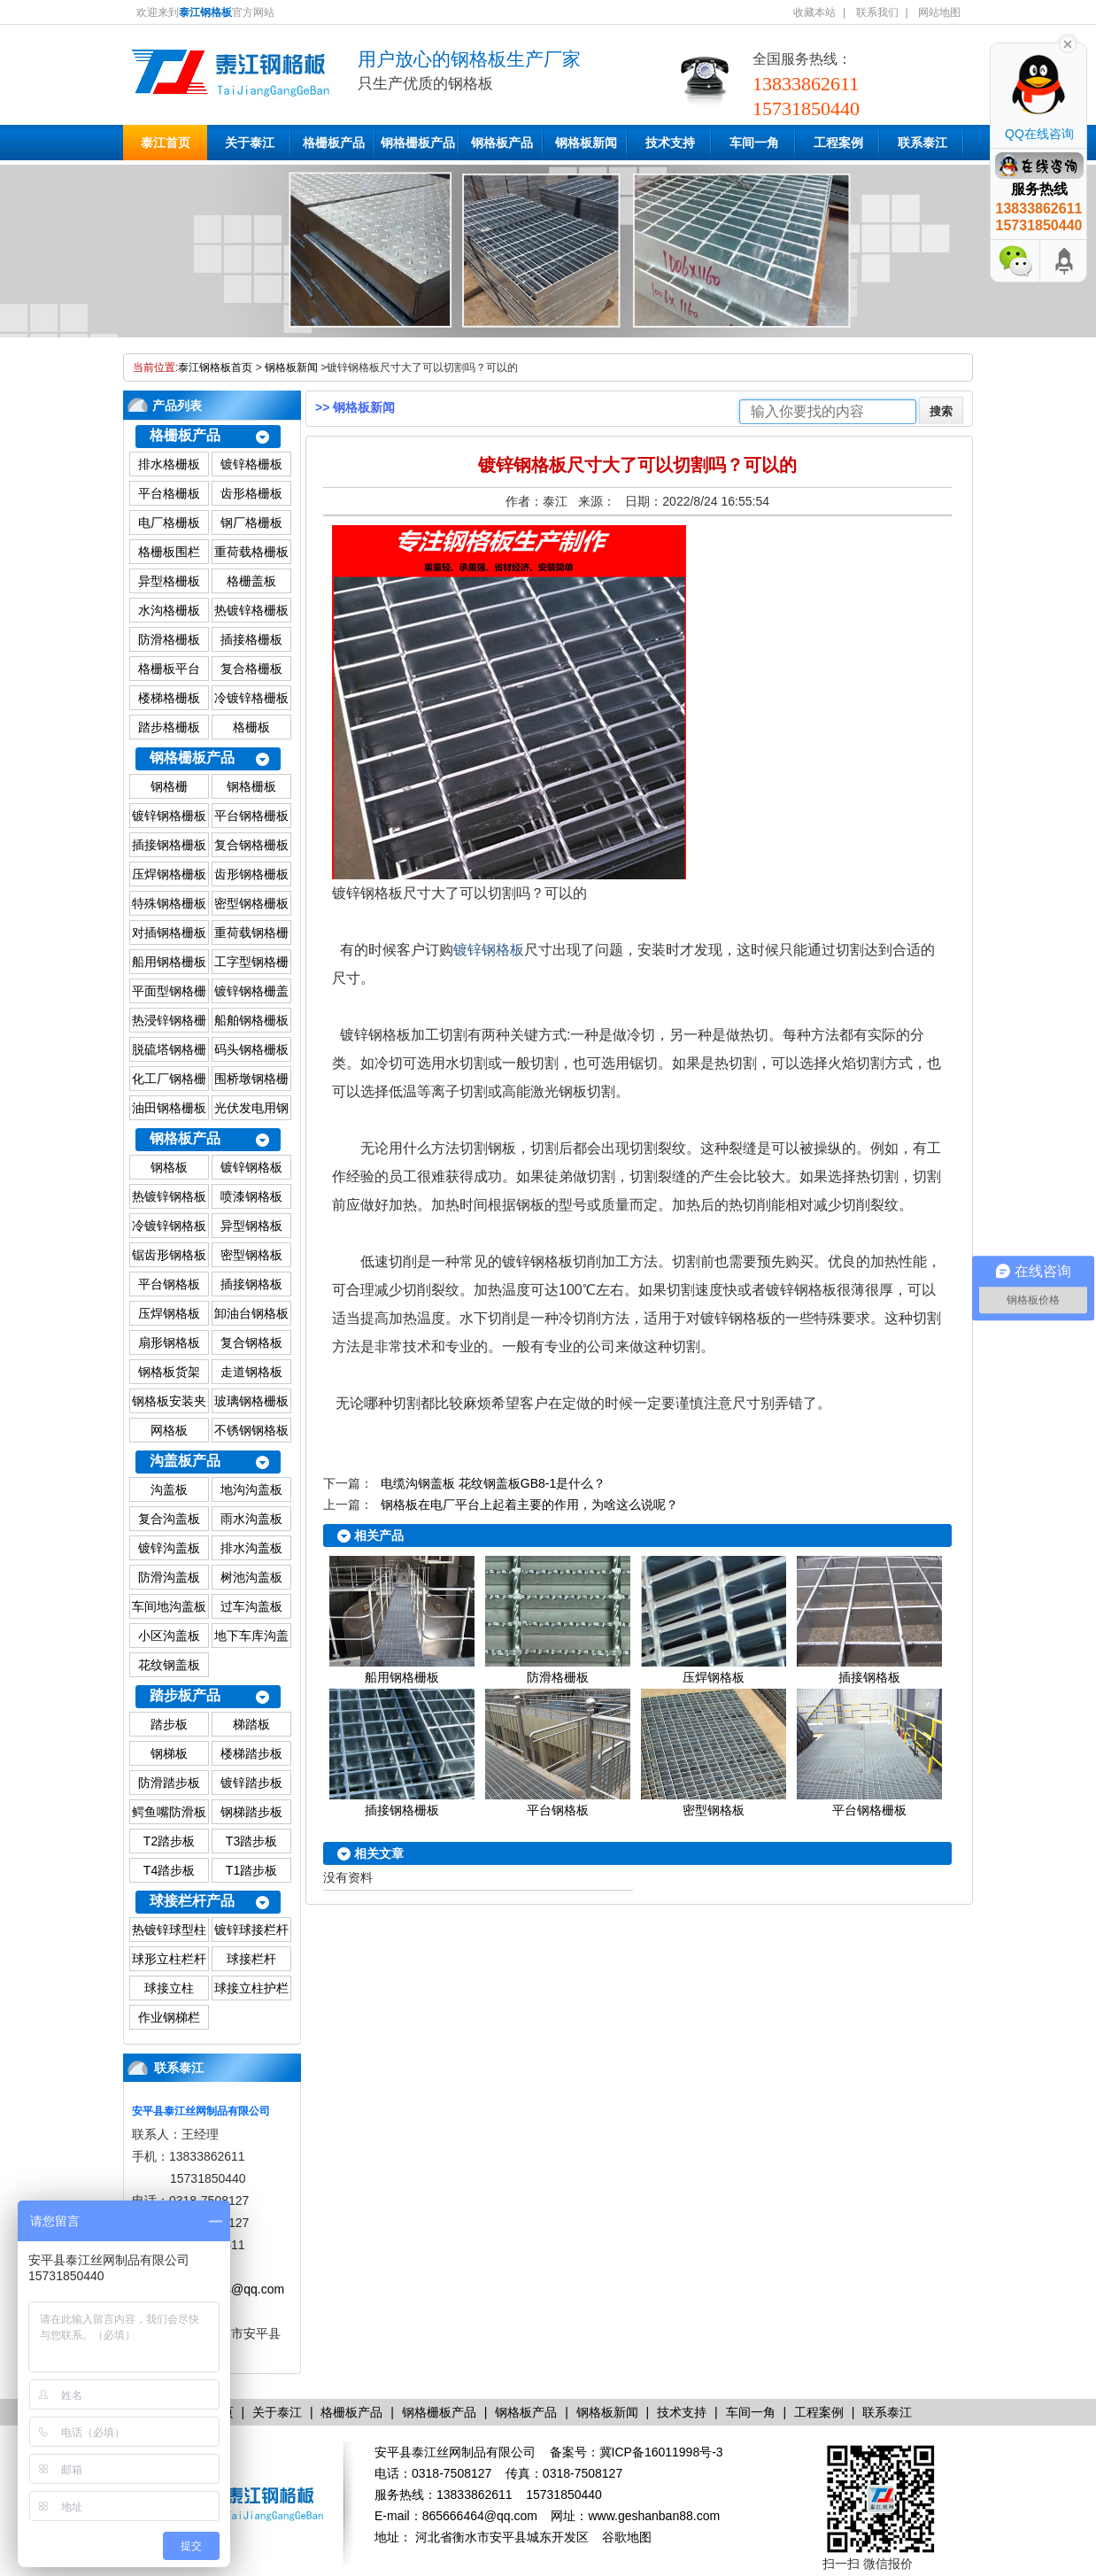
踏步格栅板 (169, 727)
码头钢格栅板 (251, 1049)
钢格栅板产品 (418, 142)
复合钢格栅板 (251, 845)
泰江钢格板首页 (215, 367)
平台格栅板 (169, 493)
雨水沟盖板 (251, 1519)
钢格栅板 (251, 786)
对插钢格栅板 (169, 932)
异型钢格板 (251, 1225)
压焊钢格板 (169, 1313)
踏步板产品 (185, 1695)
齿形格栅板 (251, 493)
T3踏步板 (251, 1841)
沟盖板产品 (185, 1460)
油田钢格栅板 (169, 1108)
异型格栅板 (169, 581)
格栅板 (251, 727)
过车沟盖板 (251, 1606)
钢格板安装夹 (169, 1401)
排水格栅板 (169, 464)
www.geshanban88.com (654, 2516)
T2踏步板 (169, 1841)
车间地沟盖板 (169, 1606)
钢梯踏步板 (251, 1812)
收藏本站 (814, 12)
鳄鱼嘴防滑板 (169, 1812)
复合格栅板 (251, 668)
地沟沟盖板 (251, 1489)
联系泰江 (922, 142)
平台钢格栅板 (251, 815)
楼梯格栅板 (169, 698)
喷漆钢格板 (251, 1196)
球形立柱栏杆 (169, 1959)
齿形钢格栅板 (251, 874)
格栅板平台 (169, 668)
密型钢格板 (251, 1255)
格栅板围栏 (169, 552)
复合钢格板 (251, 1342)
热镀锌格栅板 (251, 610)
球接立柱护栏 (251, 1988)
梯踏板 (251, 1724)
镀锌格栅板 (251, 464)
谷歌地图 (627, 2537)
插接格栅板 (251, 639)
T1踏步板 (251, 1870)
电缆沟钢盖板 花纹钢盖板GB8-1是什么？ (493, 1483)
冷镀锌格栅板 (251, 698)
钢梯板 (169, 1753)
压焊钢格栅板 (169, 874)
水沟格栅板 (169, 610)
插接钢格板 (251, 1284)
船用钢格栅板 (169, 962)
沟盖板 (169, 1489)
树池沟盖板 (251, 1577)
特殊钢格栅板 (169, 903)
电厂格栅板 (169, 522)
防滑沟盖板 (169, 1577)
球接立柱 (169, 1988)
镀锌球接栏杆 (251, 1929)
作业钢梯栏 (169, 2017)
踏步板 (169, 1724)
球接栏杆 (251, 1959)
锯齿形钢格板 (169, 1255)
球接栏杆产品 (192, 1900)
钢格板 (169, 1167)
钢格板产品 (502, 142)
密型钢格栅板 (251, 903)
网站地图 (939, 12)
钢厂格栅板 (251, 522)
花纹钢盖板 (169, 1665)
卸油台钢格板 (251, 1313)
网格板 (169, 1430)
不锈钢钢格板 (251, 1430)
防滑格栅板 (169, 639)
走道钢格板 (251, 1372)
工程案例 (838, 142)
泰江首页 (165, 142)
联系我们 (877, 12)
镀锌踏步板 (251, 1782)
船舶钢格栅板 (251, 1020)
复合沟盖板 (169, 1519)
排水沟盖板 (251, 1548)
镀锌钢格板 (251, 1167)
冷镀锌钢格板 (169, 1225)
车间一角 (754, 142)
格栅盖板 (251, 581)
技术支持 (670, 142)
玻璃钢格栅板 (251, 1401)
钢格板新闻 (586, 142)
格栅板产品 (334, 142)
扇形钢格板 (169, 1342)
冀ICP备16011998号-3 (661, 2452)
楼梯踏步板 (251, 1753)
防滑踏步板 (169, 1782)
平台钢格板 (169, 1284)
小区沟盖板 (169, 1635)
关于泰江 (249, 142)
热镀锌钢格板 (169, 1196)
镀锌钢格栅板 (169, 815)
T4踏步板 (169, 1870)
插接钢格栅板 (169, 845)
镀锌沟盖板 (169, 1548)
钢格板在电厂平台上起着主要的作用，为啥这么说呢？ (529, 1504)
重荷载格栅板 (251, 552)
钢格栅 (169, 786)
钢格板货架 (169, 1372)
